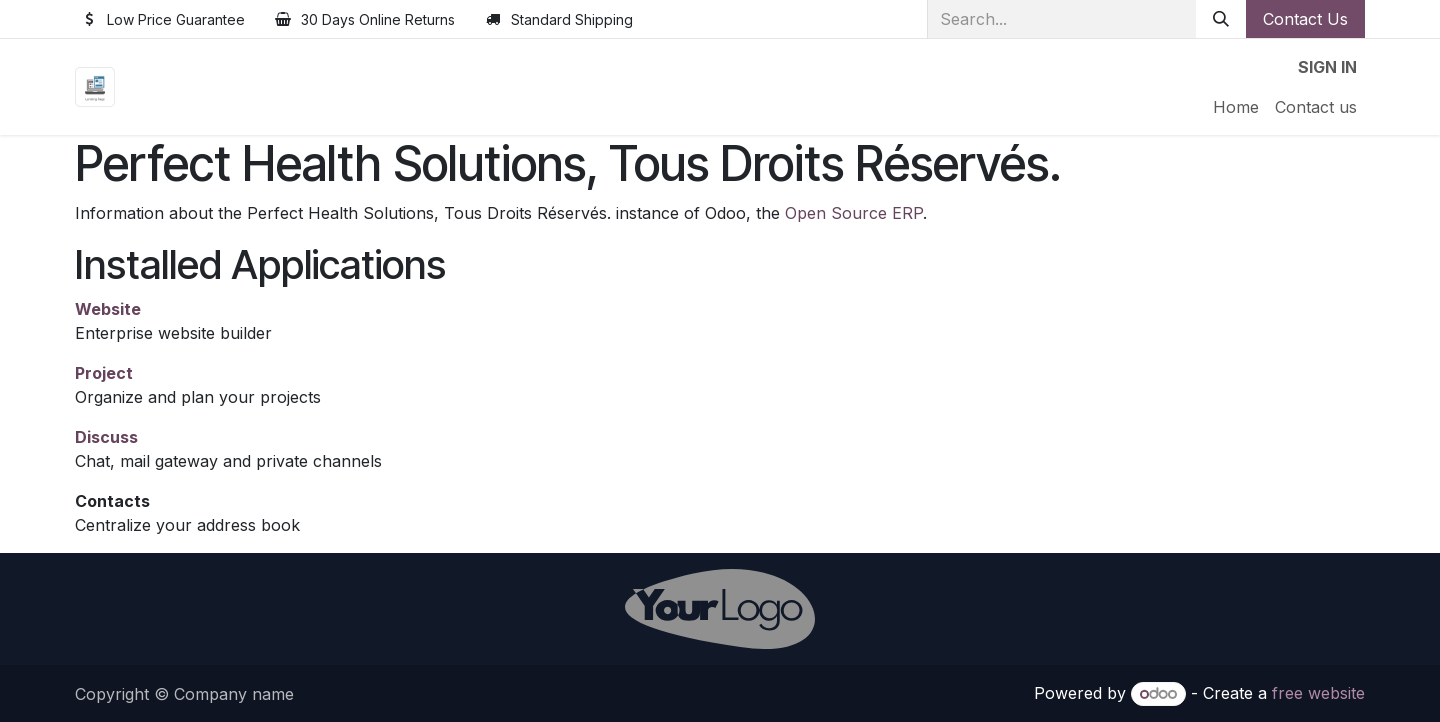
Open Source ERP (854, 213)
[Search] (1221, 19)
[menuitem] (1236, 107)
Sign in (1327, 67)
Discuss (106, 437)
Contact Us (1305, 19)
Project (104, 373)
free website (1318, 693)
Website (108, 309)
